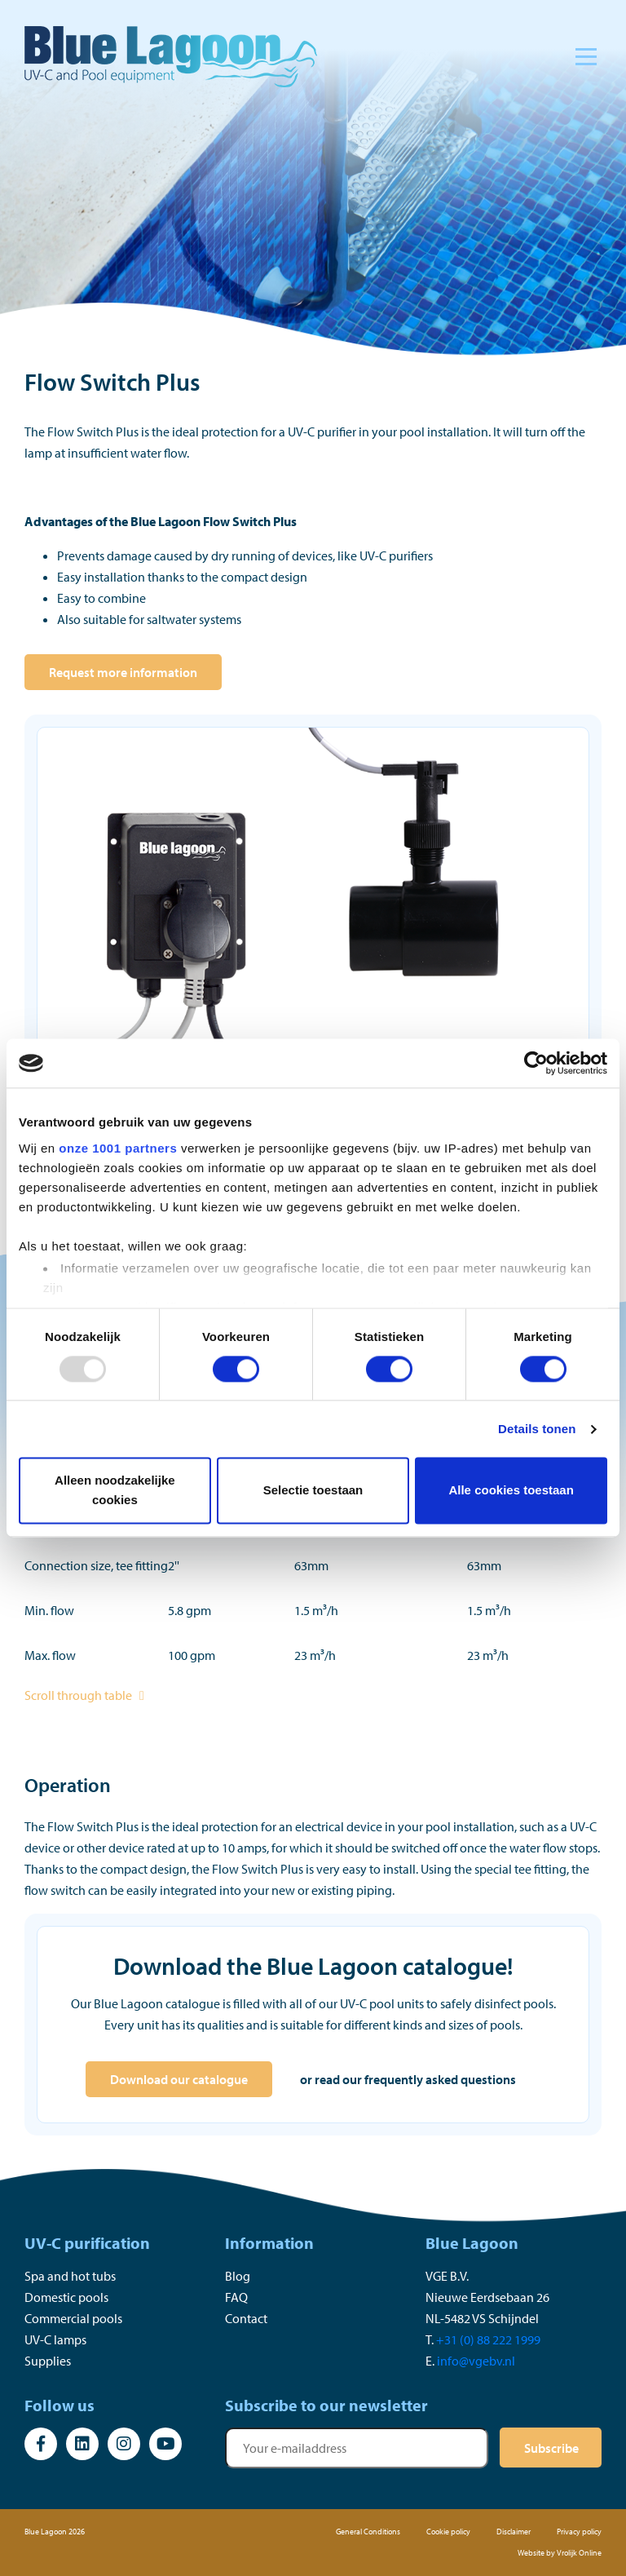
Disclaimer (513, 2531)
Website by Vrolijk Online (560, 2552)
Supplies (47, 2360)
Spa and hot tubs (70, 2276)
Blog (237, 2276)
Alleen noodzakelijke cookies (115, 1490)
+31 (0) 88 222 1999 (488, 2339)
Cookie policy (448, 2531)
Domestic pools (66, 2297)
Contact (246, 2318)
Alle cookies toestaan (510, 1491)
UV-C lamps (55, 2339)
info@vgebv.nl (476, 2360)
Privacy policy (579, 2531)
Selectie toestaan (313, 1491)
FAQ (236, 2297)
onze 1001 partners (118, 1148)
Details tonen (536, 1429)
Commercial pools (73, 2318)
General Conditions (368, 2531)
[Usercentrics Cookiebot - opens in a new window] (536, 1063)
